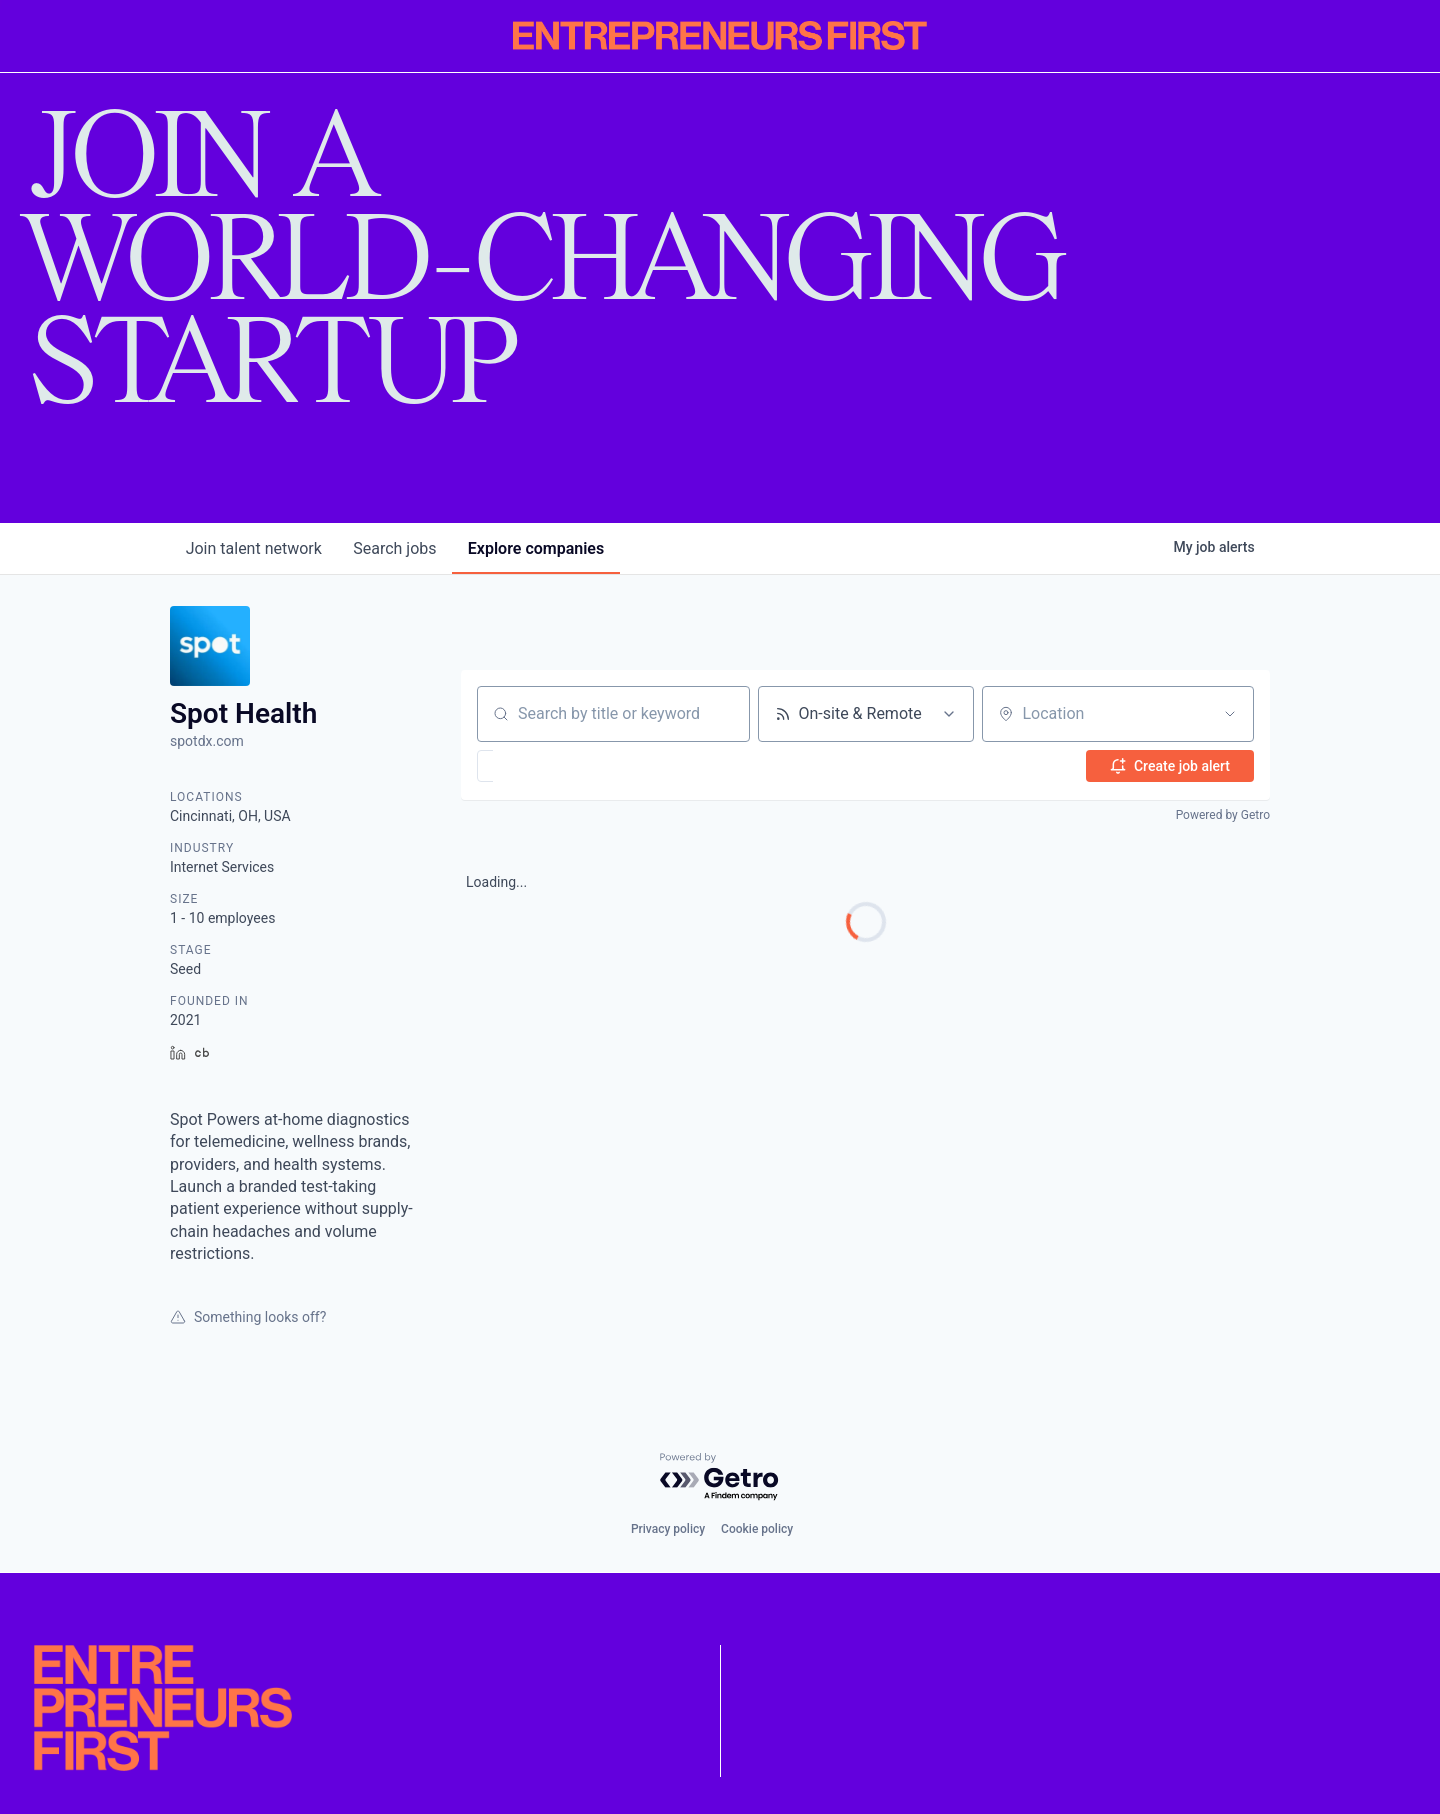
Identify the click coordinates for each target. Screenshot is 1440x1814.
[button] (543, 766)
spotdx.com (207, 741)
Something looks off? (248, 1317)
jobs (395, 548)
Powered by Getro (1223, 815)
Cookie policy (757, 1529)
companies (538, 548)
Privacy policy (668, 1529)
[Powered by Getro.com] (720, 1477)
